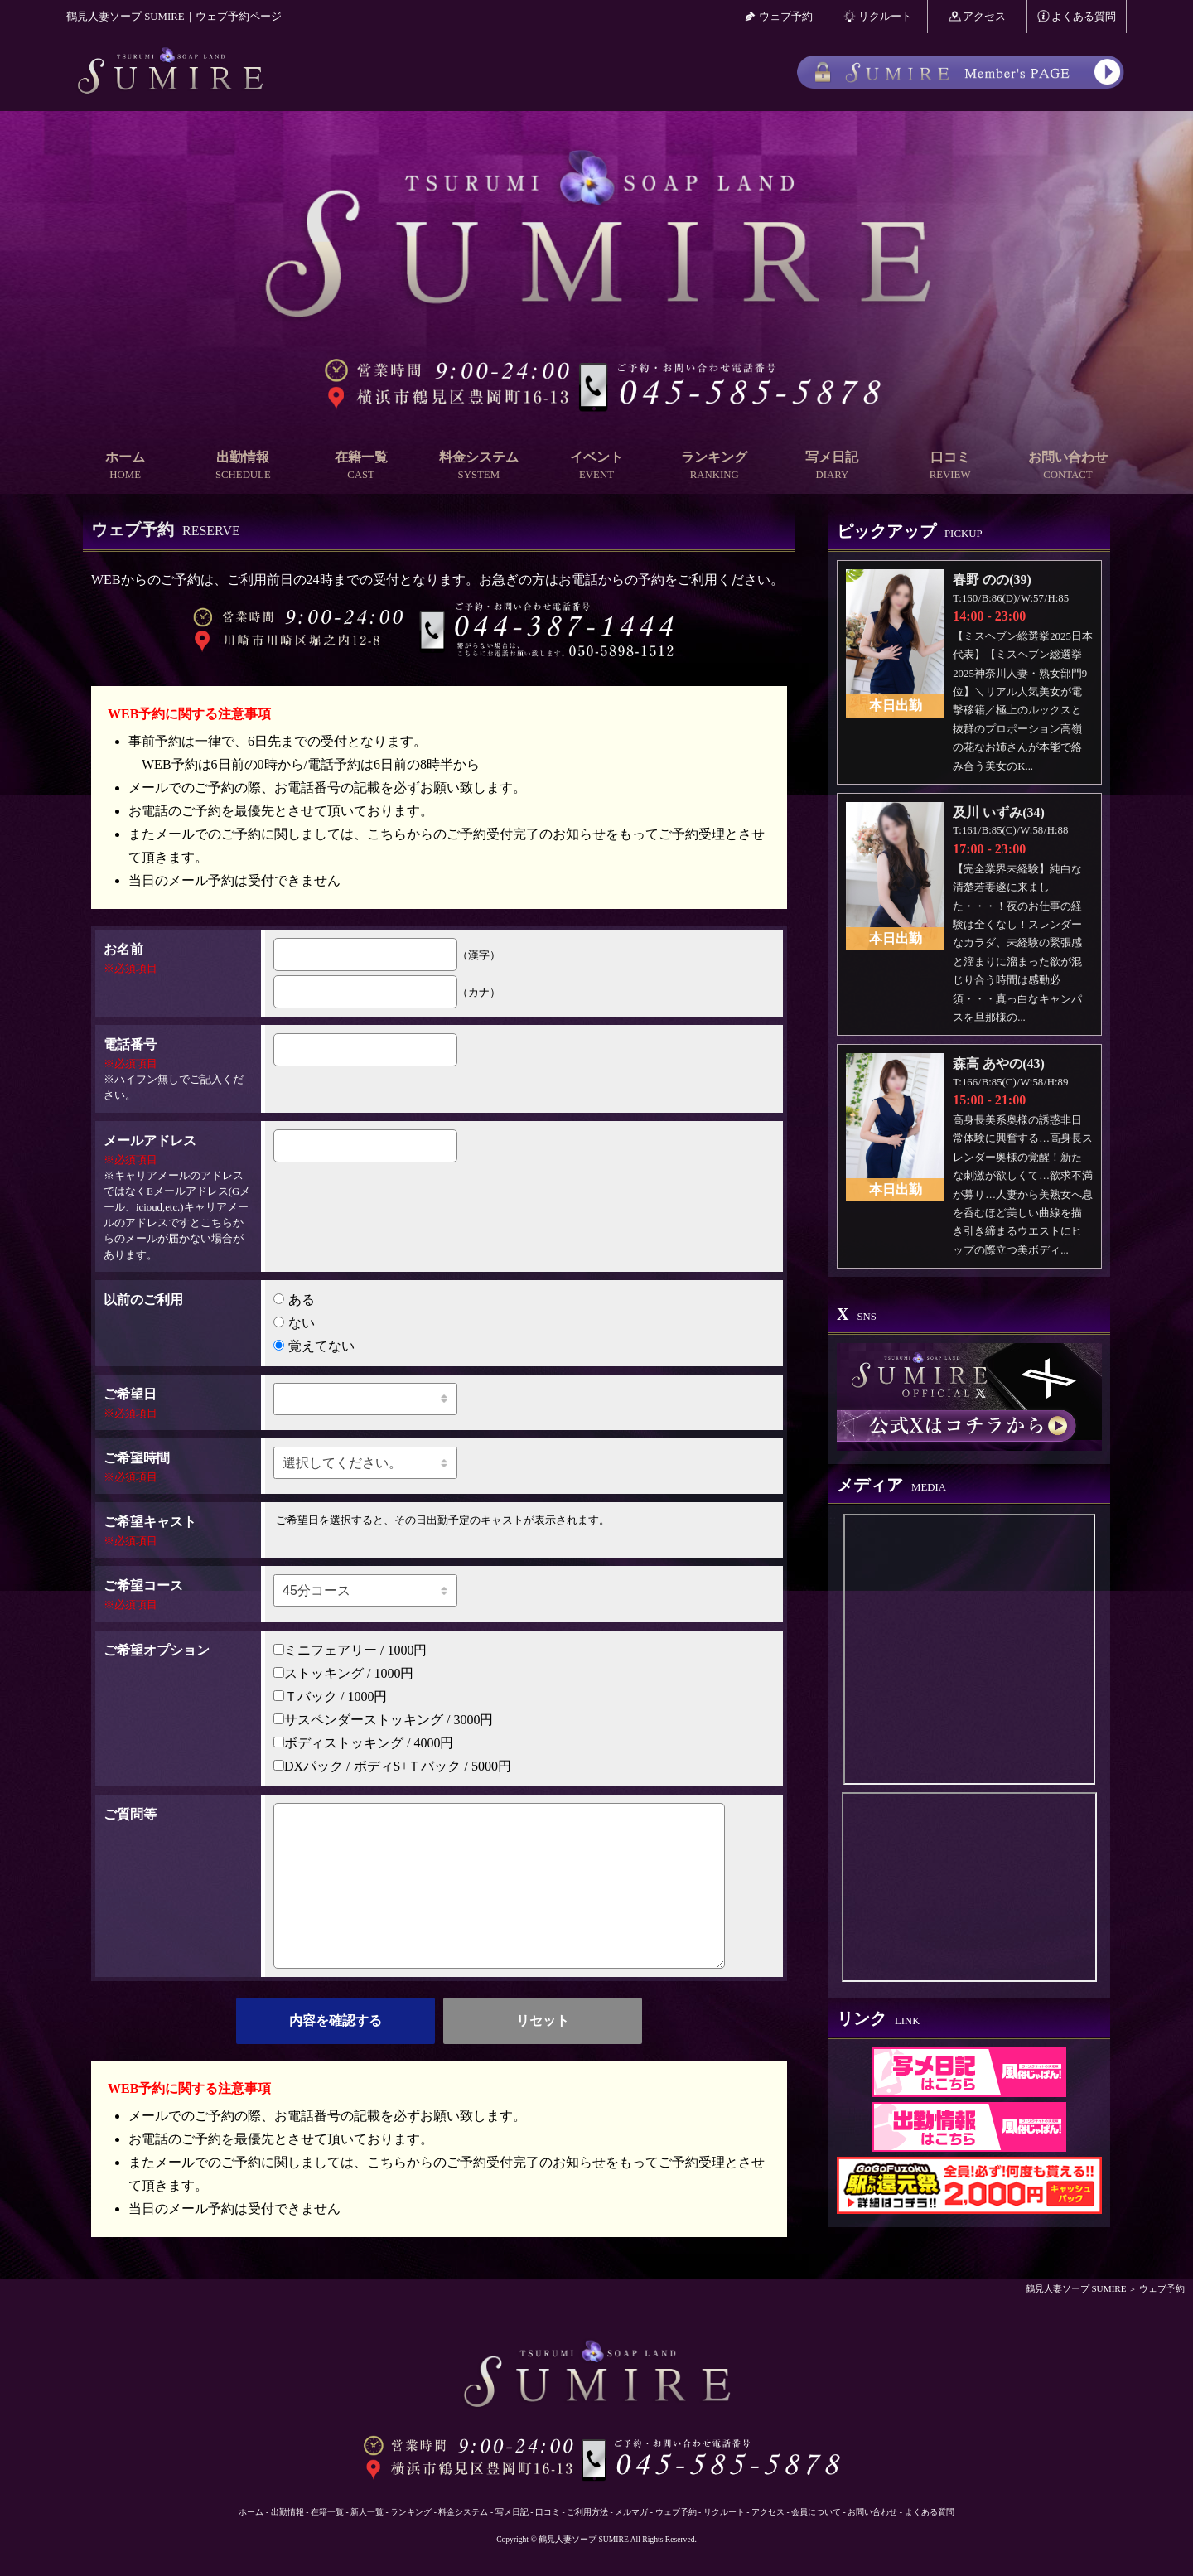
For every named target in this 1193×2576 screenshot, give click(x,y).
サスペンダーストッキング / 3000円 (383, 1720)
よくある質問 (1077, 16)
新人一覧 (367, 2511)
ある (294, 1300)
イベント (596, 465)
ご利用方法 (587, 2511)
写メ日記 (832, 465)
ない (294, 1323)
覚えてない (314, 1346)
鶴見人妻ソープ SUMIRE (1076, 2288)
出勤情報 (243, 465)
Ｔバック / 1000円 (330, 1696)
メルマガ (631, 2511)
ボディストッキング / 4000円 (363, 1743)
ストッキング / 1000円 (343, 1673)
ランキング (714, 465)
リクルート (877, 16)
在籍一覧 (360, 465)
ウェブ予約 (778, 16)
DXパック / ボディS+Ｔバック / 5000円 (392, 1766)
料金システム (479, 465)
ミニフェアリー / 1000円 (350, 1650)
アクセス (978, 16)
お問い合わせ (1068, 465)
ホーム (125, 465)
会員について (816, 2511)
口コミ (950, 465)
